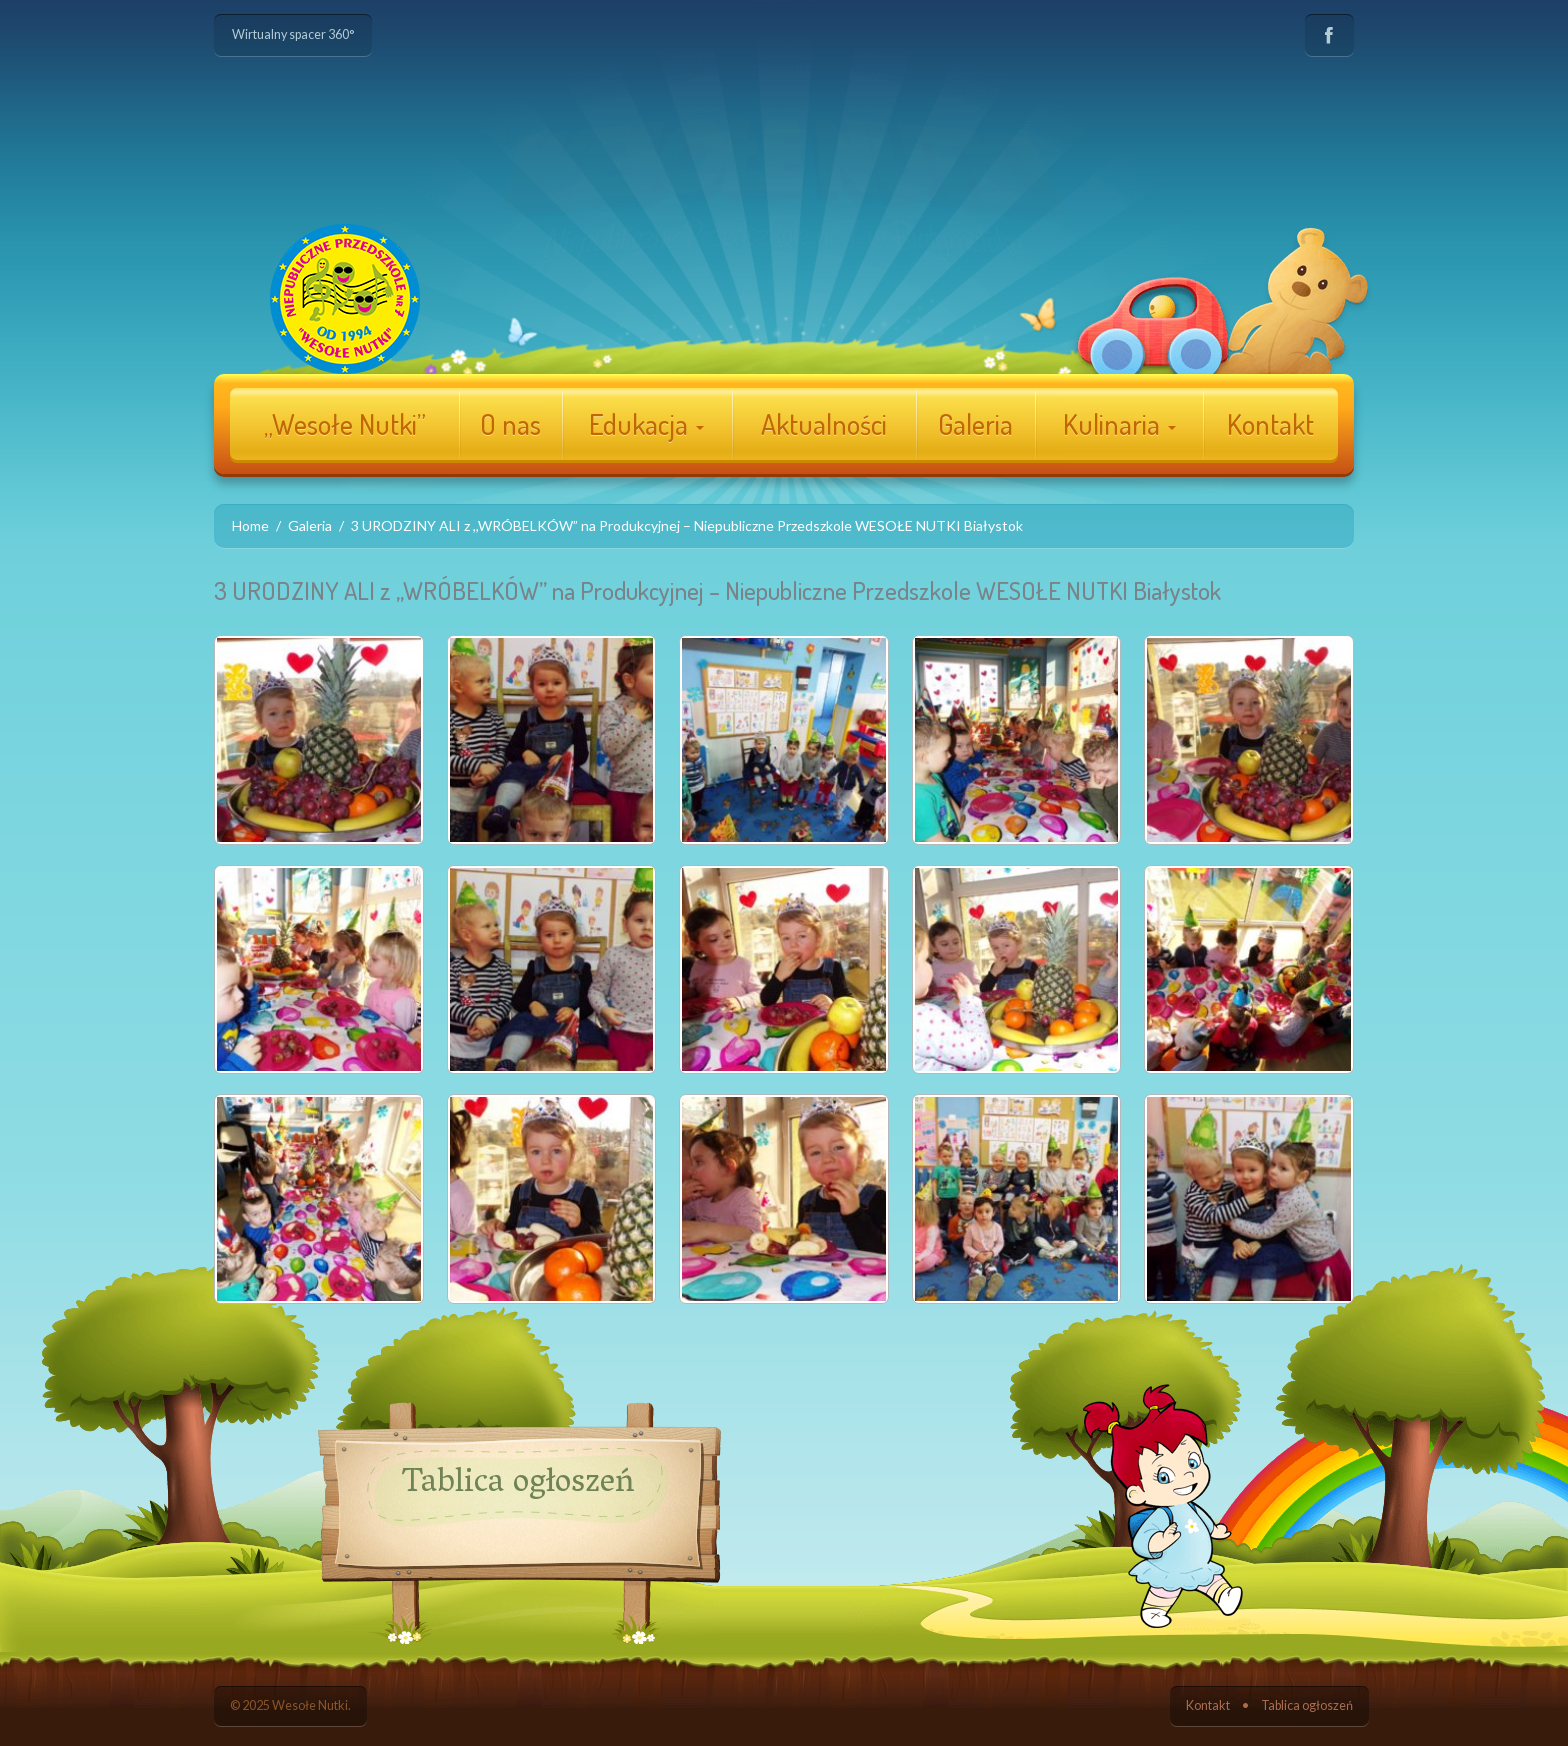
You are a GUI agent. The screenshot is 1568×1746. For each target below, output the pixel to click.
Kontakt (1270, 424)
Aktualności (824, 424)
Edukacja (646, 424)
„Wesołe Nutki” (345, 424)
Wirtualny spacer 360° (293, 34)
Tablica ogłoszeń (1307, 1705)
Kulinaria (1119, 424)
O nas (510, 424)
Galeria (975, 424)
